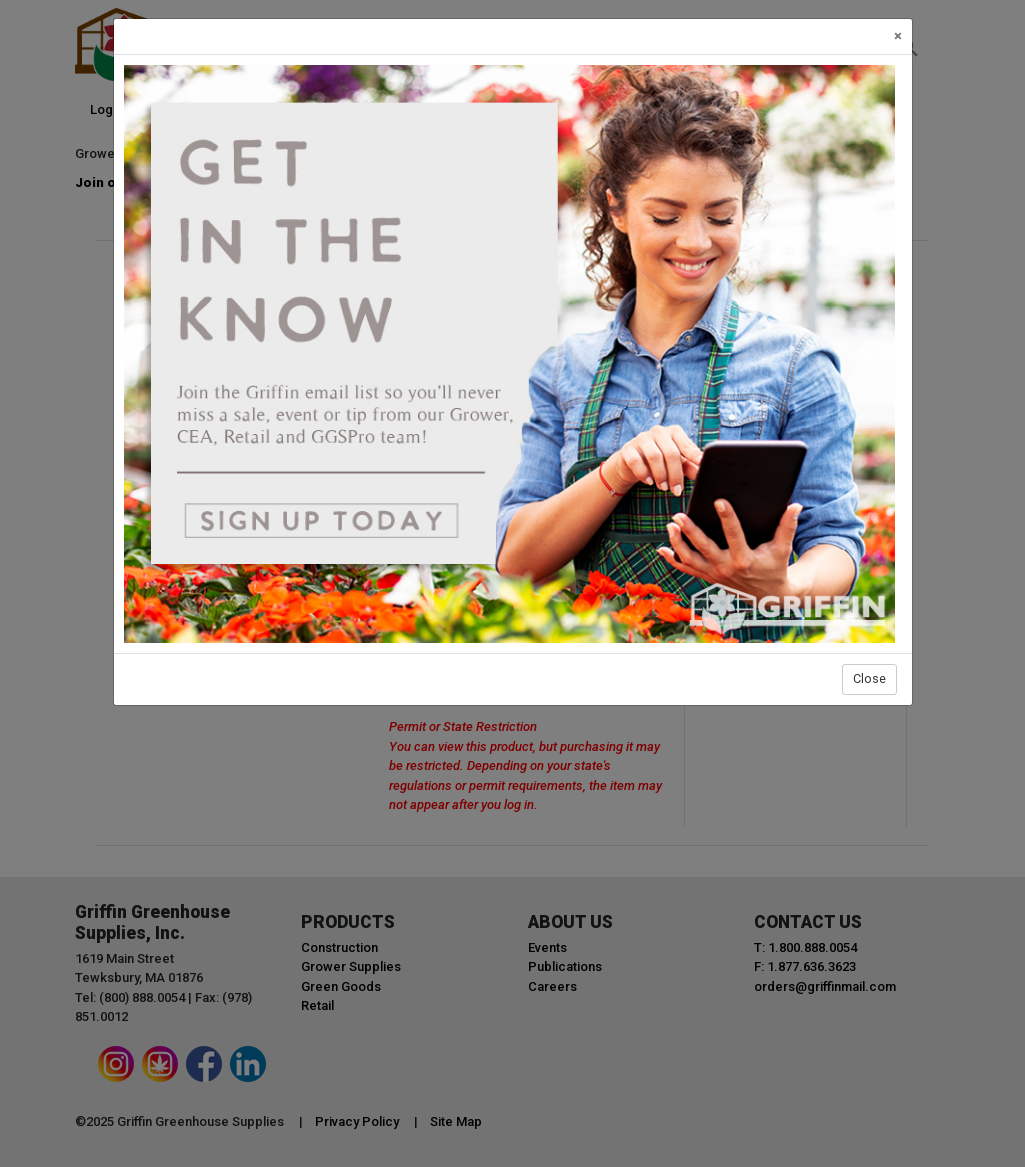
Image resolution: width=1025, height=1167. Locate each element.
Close (869, 678)
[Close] (898, 36)
